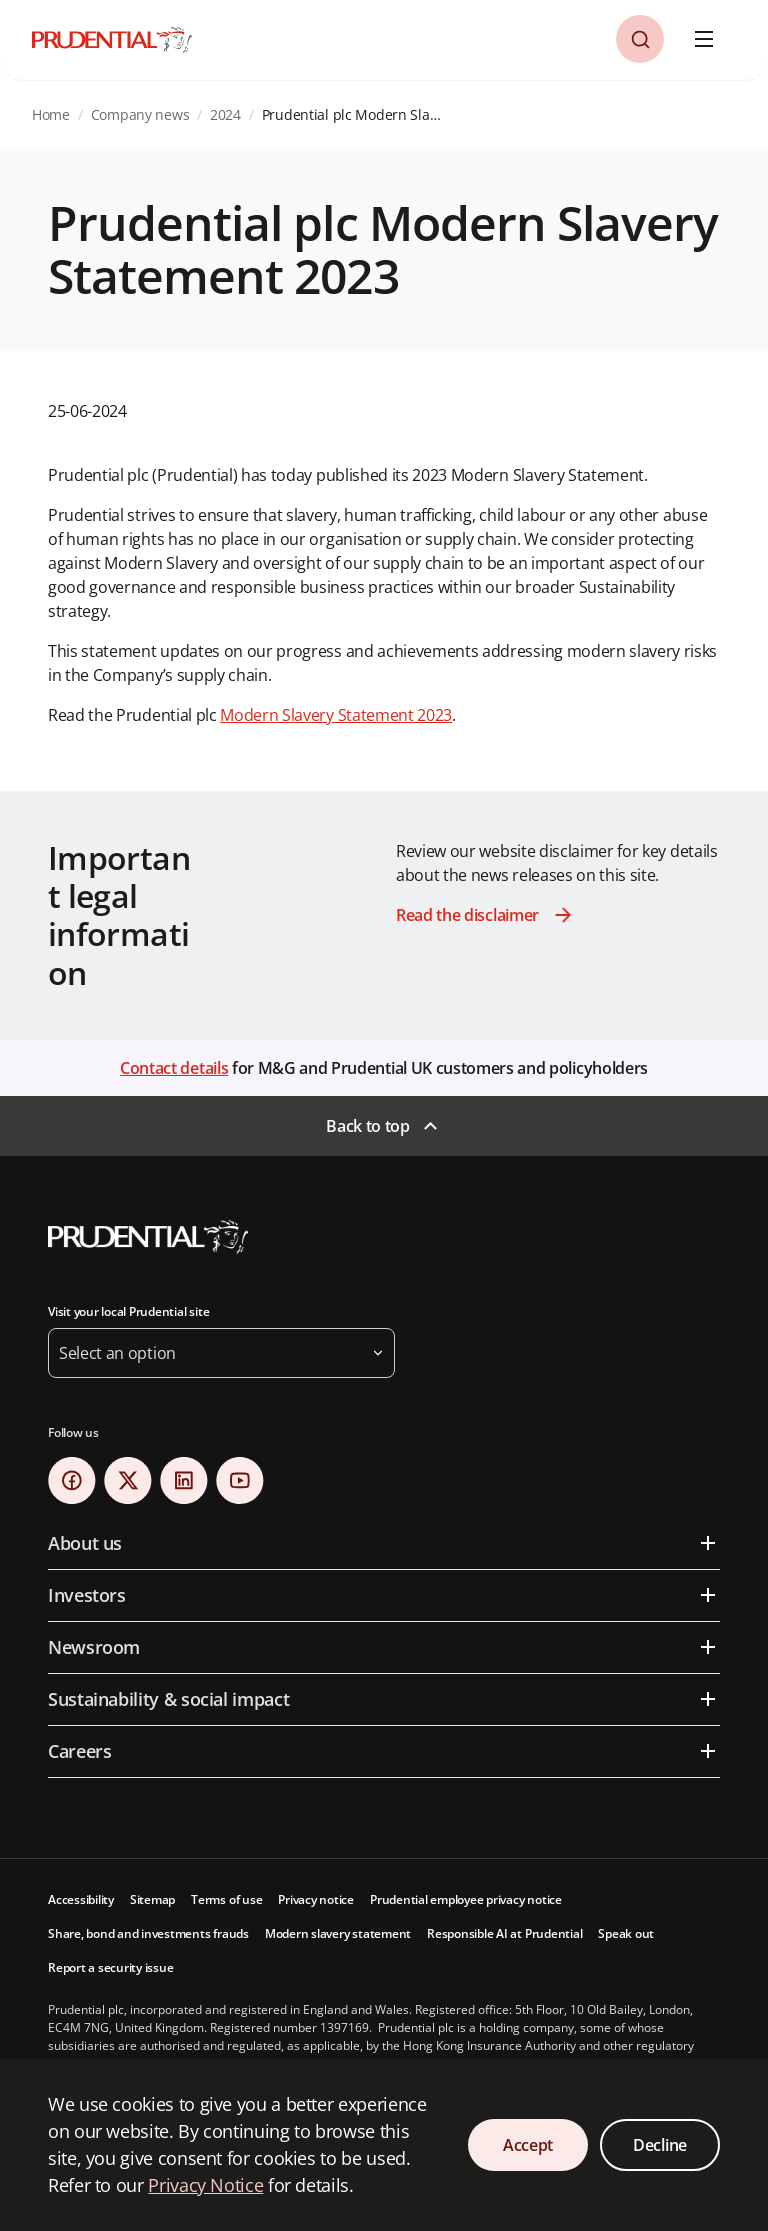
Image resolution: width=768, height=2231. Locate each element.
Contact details (174, 1068)
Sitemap (152, 1899)
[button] (640, 39)
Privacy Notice (205, 2185)
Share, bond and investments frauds (148, 1933)
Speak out (626, 1933)
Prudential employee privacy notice (466, 1899)
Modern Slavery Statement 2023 (336, 715)
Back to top (367, 1126)
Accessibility (81, 1899)
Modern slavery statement (338, 1933)
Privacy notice (316, 1899)
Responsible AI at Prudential (504, 1933)
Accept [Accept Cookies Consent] (528, 2145)
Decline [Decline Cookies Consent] (660, 2145)
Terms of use (226, 1899)
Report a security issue (110, 1967)
